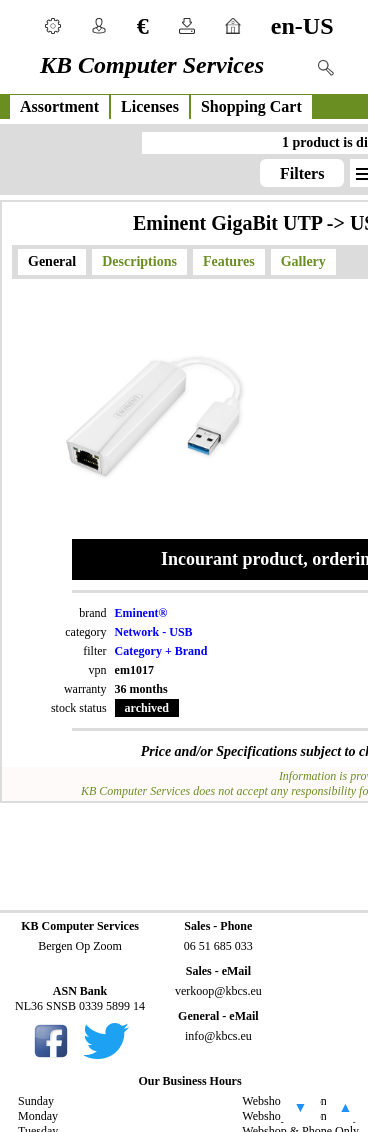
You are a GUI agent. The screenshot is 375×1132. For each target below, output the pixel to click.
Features (229, 261)
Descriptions (139, 261)
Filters (302, 173)
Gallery (303, 261)
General (52, 261)
